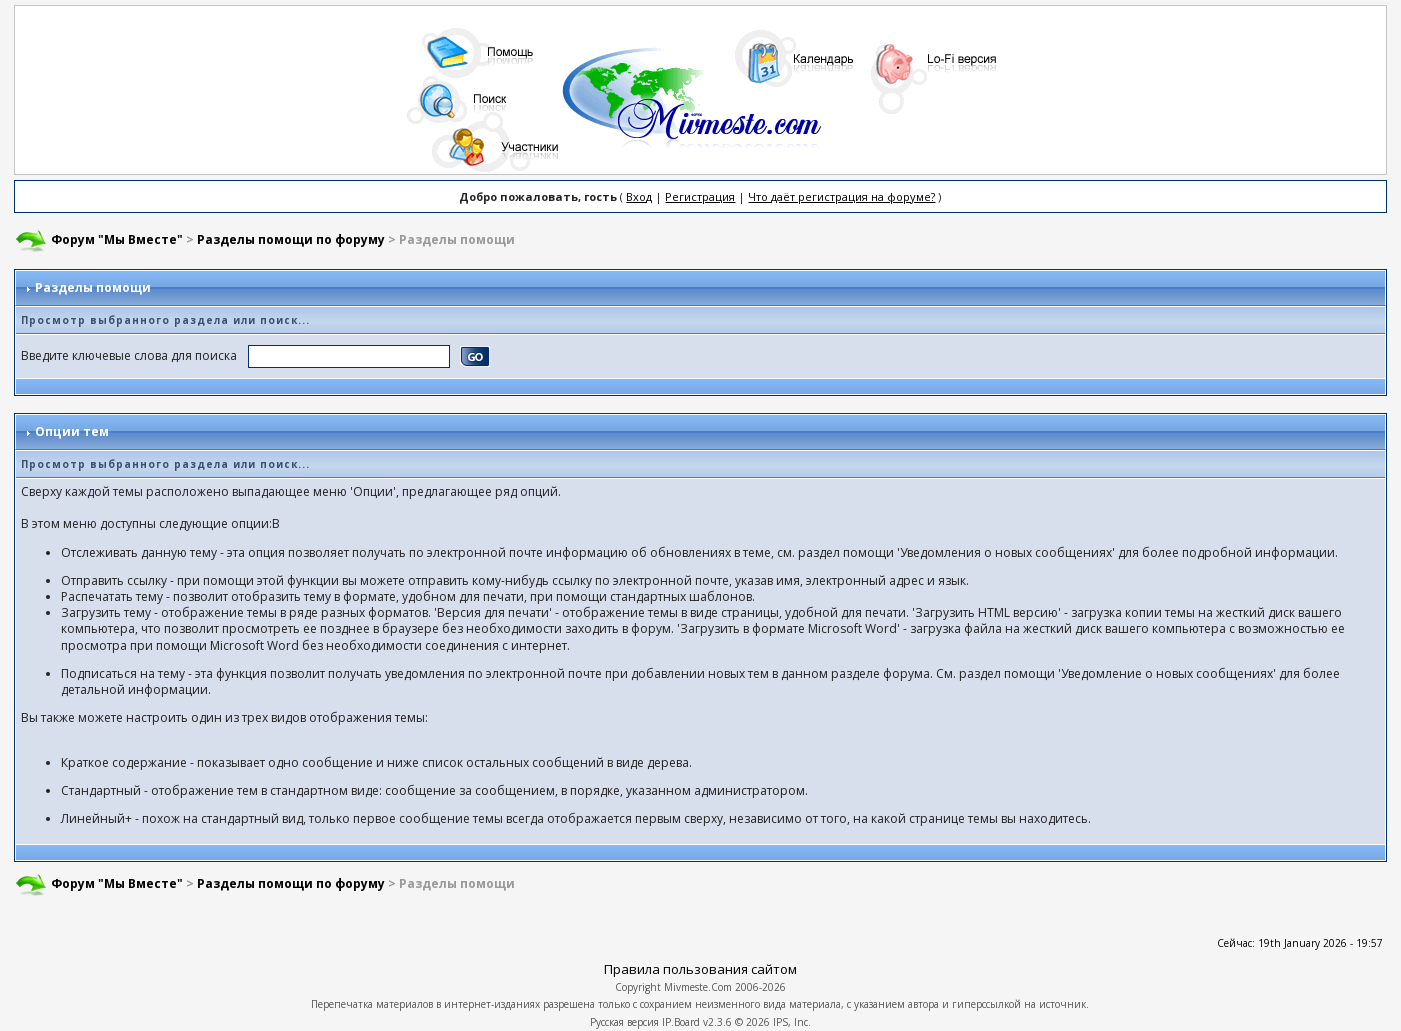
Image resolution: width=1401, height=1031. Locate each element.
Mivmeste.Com (698, 987)
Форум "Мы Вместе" (117, 239)
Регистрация (700, 196)
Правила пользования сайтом (700, 969)
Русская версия (624, 1022)
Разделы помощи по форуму (291, 239)
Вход (639, 196)
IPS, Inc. (792, 1022)
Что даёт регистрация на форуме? (841, 196)
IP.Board (681, 1022)
